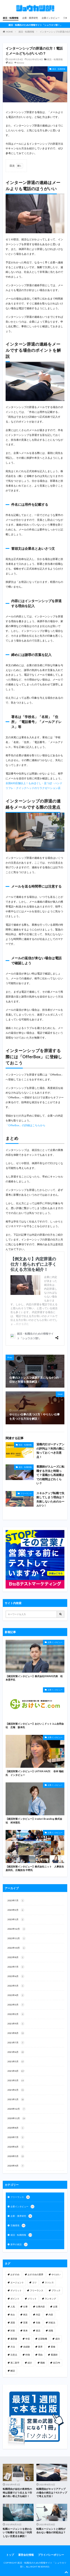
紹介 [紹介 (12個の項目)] (30, 2362)
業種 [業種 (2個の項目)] (53, 2346)
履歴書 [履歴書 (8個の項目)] (13, 2338)
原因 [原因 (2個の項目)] (12, 2322)
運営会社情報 (26, 2554)
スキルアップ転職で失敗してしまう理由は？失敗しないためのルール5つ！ (50, 1499)
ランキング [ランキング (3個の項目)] (50, 2298)
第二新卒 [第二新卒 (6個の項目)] (14, 2362)
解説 (10, 62)
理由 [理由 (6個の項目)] (40, 2354)
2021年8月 (15, 2033)
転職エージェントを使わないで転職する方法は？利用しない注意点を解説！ (17, 2532)
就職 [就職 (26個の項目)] (51, 2330)
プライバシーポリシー (51, 2554)
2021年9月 (15, 2024)
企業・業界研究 (30, 18)
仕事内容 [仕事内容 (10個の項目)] (40, 2306)
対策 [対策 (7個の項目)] (12, 2330)
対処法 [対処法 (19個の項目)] (52, 2322)
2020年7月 (15, 2137)
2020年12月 (16, 2109)
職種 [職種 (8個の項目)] (42, 2362)
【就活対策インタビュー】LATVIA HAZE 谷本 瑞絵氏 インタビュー (35, 1773)
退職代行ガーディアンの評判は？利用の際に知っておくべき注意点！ (50, 1450)
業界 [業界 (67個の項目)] (40, 2346)
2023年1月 (15, 1919)
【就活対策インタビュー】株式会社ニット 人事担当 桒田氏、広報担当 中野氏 (35, 1868)
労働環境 (17, 2225)
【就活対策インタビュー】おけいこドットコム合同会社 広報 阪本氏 (35, 1725)
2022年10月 (16, 1948)
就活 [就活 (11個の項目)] (38, 2330)
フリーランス (26, 1493)
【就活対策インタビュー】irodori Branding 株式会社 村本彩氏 (34, 1820)
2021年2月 (15, 2090)
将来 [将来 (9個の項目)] (25, 2330)
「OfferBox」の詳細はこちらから (25, 1125)
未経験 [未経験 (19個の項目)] (26, 2346)
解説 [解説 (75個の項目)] (12, 2370)
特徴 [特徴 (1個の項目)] (27, 2354)
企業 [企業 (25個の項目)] (55, 2306)
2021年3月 (15, 2080)
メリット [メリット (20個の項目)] (32, 2298)
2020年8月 (15, 2128)
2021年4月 (15, 2071)
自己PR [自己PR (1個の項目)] (56, 2362)
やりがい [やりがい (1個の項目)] (56, 2274)
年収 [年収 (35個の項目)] (27, 2338)
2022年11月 (16, 1938)
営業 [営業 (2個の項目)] (25, 2322)
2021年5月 (15, 2061)
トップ (10, 2554)
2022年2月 (15, 2014)
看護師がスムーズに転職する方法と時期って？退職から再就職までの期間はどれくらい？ (50, 1475)
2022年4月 (15, 1995)
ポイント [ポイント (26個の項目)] (14, 2298)
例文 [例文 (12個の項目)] (25, 2314)
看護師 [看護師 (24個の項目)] (54, 2354)
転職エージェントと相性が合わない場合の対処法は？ (51, 2530)
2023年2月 (15, 1910)
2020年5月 (15, 2156)
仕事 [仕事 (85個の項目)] (25, 2306)
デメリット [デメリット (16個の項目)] (16, 2290)
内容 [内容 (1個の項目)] (51, 2314)
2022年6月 (15, 1976)
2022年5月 (15, 1986)
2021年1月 (15, 2099)
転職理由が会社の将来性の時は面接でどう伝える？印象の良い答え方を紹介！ (17, 2492)
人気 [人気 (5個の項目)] (12, 2306)
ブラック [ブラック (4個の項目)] (56, 2290)
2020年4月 (15, 2166)
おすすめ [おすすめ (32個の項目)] (14, 2274)
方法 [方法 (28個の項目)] (12, 2346)
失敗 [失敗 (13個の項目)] (38, 2322)
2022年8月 (15, 1957)
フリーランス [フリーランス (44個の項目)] (36, 2290)
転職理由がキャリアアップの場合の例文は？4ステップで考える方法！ (51, 2492)
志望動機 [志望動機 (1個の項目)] (42, 2338)
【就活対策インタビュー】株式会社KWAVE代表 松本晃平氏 (34, 1678)
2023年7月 (15, 1900)
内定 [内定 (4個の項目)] (38, 2314)
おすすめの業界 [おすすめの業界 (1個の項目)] (35, 2274)
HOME (9, 31)
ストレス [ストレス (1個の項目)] (49, 2282)
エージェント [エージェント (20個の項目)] (17, 2282)
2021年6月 (15, 2052)
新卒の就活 (19, 2244)
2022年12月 (16, 1929)
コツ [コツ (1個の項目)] (34, 2282)
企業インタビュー (51, 18)
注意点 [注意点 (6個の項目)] (13, 2354)
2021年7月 (15, 2042)
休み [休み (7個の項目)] (12, 2314)
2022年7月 (15, 1967)
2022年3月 (15, 2005)
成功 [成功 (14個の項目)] (57, 2338)
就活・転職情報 (10, 18)
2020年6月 (15, 2147)
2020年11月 (16, 2118)
